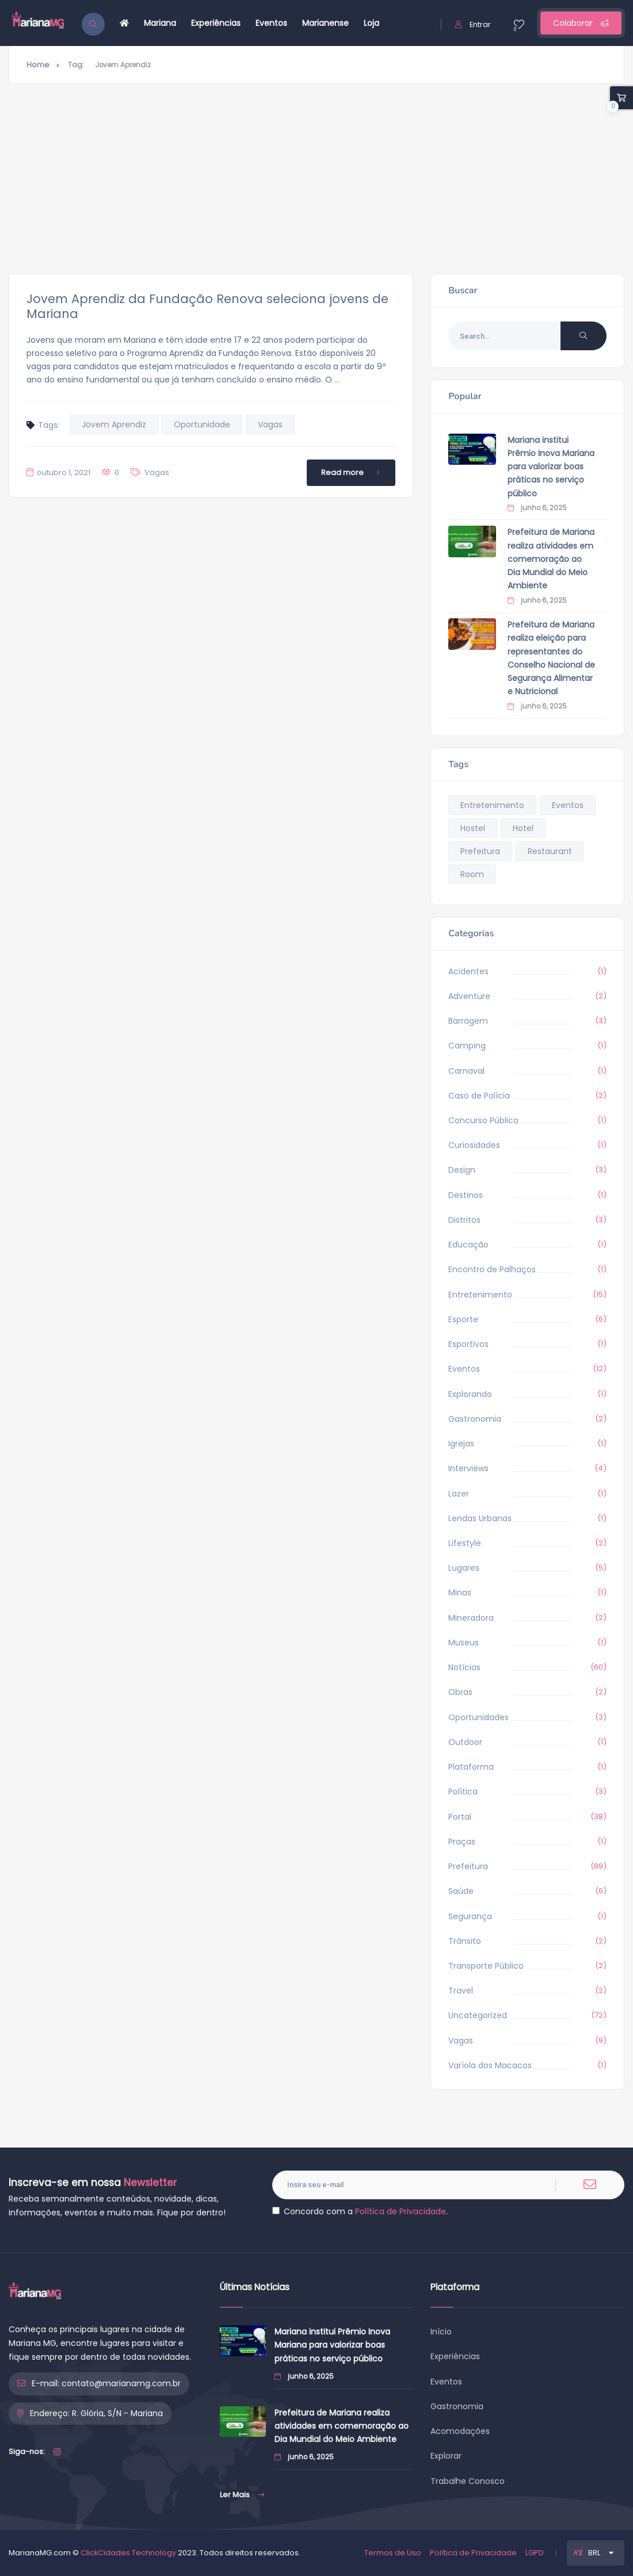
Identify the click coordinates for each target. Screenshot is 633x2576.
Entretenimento (480, 1294)
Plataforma (471, 1767)
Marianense (325, 23)
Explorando (470, 1394)
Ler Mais (242, 2494)
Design (461, 1170)
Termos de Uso (392, 2552)
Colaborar (581, 23)
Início (441, 2331)
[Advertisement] (316, 178)
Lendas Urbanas (480, 1518)
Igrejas (461, 1443)
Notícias (464, 1667)
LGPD (534, 2552)
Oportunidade (202, 424)
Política (463, 1791)
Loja (371, 23)
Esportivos (468, 1344)
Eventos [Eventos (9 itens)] (568, 805)
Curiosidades (474, 1145)
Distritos (464, 1220)
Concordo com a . (360, 2211)
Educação (468, 1244)
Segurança (470, 1916)
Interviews (468, 1468)
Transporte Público (486, 1966)
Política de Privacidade (400, 2211)
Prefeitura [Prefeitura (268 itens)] (480, 851)
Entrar (473, 24)
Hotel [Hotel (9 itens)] (523, 828)
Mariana (160, 23)
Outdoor (465, 1742)
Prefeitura (468, 1866)
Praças (461, 1841)
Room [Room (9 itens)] (472, 874)
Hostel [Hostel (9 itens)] (472, 828)
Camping (467, 1045)
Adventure (469, 996)
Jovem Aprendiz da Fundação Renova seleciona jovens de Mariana (207, 306)
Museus (463, 1642)
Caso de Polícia (479, 1095)
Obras (460, 1692)
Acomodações (460, 2431)
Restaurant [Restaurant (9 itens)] (550, 851)
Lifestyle (464, 1543)
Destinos (465, 1195)
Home (37, 64)
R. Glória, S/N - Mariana (117, 2413)
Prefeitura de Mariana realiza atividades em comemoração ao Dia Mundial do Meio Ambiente (551, 558)
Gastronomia (474, 1419)
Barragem (468, 1021)
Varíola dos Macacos (490, 2065)
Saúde (461, 1891)
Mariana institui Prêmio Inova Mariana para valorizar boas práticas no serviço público (551, 466)
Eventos (271, 23)
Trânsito (464, 1941)
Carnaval (466, 1071)
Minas (459, 1592)
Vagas (270, 424)
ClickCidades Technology (128, 2552)
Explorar (446, 2456)
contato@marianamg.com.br (121, 2383)
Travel (460, 1990)
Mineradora (471, 1618)
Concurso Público (483, 1120)
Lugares (463, 1568)
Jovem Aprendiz (114, 424)
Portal (459, 1817)
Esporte (463, 1319)
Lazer (458, 1493)
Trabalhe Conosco (467, 2481)
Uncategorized (477, 2015)
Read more (352, 473)
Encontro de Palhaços (492, 1269)
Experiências (216, 23)
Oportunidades (478, 1717)
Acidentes (468, 971)
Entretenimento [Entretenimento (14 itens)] (492, 805)
